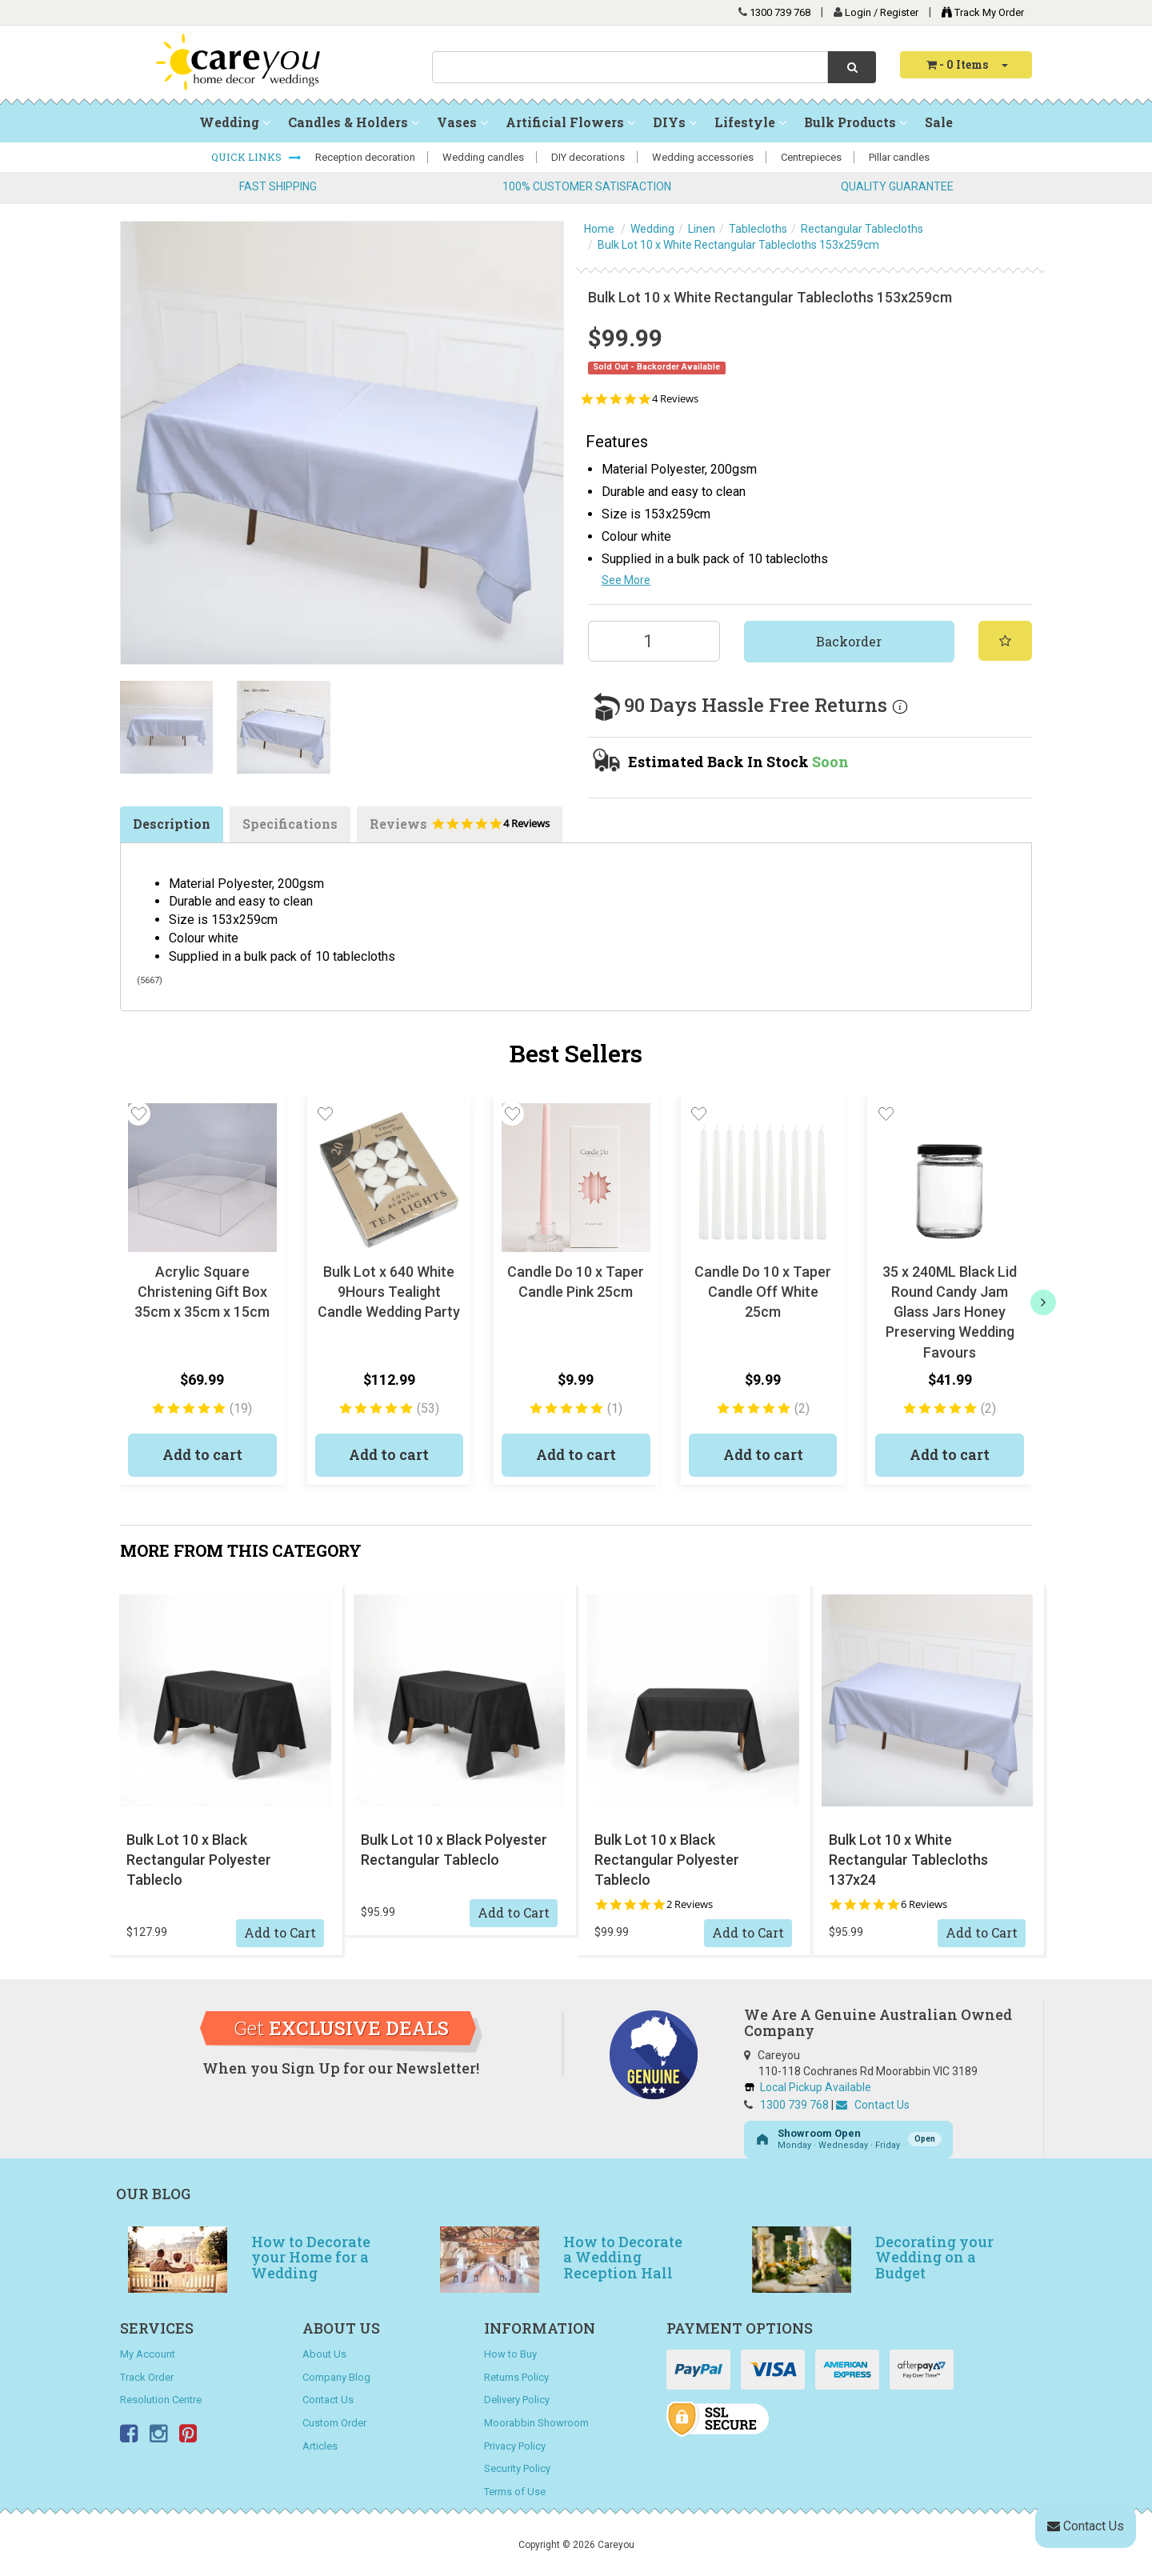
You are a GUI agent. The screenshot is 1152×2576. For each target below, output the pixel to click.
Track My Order (979, 12)
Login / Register (883, 12)
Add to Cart (280, 1932)
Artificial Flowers (570, 122)
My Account (147, 2354)
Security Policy (517, 2468)
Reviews (460, 828)
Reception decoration (365, 157)
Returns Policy (516, 2377)
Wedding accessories (703, 157)
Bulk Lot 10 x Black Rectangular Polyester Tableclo (198, 1859)
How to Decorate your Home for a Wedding (310, 2257)
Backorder (849, 641)
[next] (1043, 1302)
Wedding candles (483, 157)
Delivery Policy (517, 2400)
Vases (462, 122)
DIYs (675, 122)
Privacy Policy (515, 2446)
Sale (939, 122)
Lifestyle (750, 122)
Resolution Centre (161, 2400)
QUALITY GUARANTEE (897, 186)
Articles (320, 2446)
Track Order (147, 2377)
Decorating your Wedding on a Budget (934, 2257)
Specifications (290, 823)
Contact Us (873, 2104)
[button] (138, 1114)
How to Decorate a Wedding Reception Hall (622, 2257)
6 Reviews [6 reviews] (924, 1904)
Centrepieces (811, 157)
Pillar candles (899, 157)
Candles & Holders (353, 122)
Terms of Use (515, 2492)
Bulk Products (855, 122)
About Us (324, 2354)
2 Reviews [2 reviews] (689, 1904)
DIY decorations (588, 157)
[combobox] (630, 67)
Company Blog (336, 2377)
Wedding (234, 122)
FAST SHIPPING (278, 186)
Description (171, 823)
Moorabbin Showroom (536, 2423)
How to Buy (510, 2354)
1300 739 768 (780, 12)
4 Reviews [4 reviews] (675, 399)
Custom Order (334, 2423)
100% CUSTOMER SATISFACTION (586, 186)
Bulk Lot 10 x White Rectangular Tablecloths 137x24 (908, 1859)
